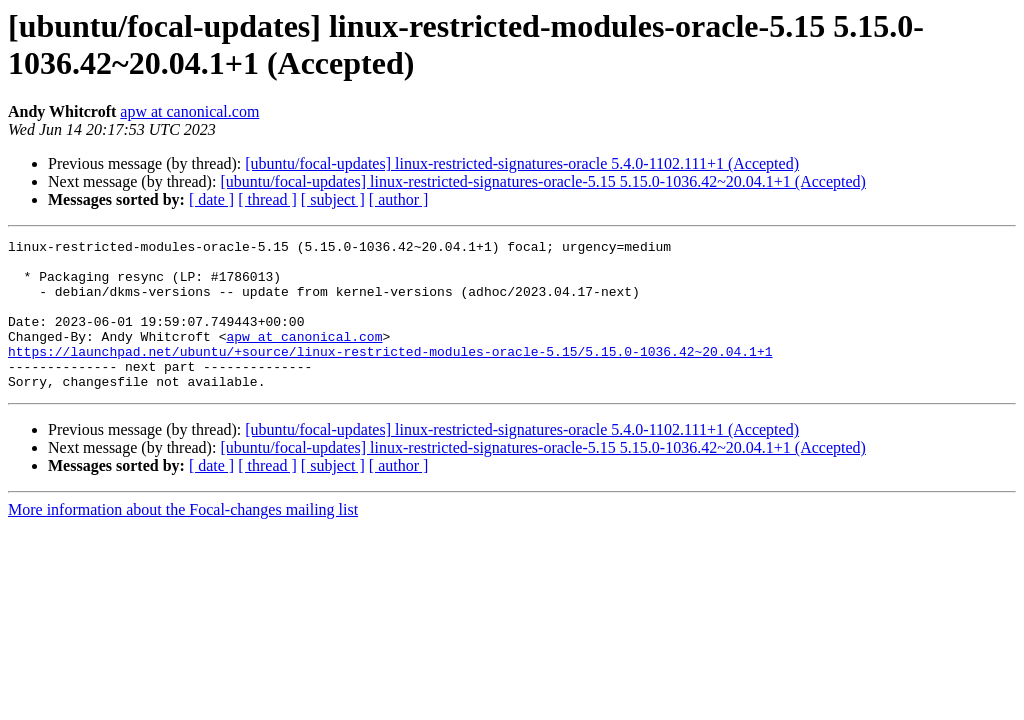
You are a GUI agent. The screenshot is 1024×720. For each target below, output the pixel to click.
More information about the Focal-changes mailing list (183, 539)
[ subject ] (333, 199)
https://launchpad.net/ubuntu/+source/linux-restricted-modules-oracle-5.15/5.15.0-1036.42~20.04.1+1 (390, 375)
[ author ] (399, 199)
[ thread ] (267, 199)
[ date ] (211, 199)
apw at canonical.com (189, 111)
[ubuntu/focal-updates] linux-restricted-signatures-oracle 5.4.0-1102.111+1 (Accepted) (522, 163)
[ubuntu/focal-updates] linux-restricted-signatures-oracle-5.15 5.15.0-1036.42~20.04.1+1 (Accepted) (542, 181)
